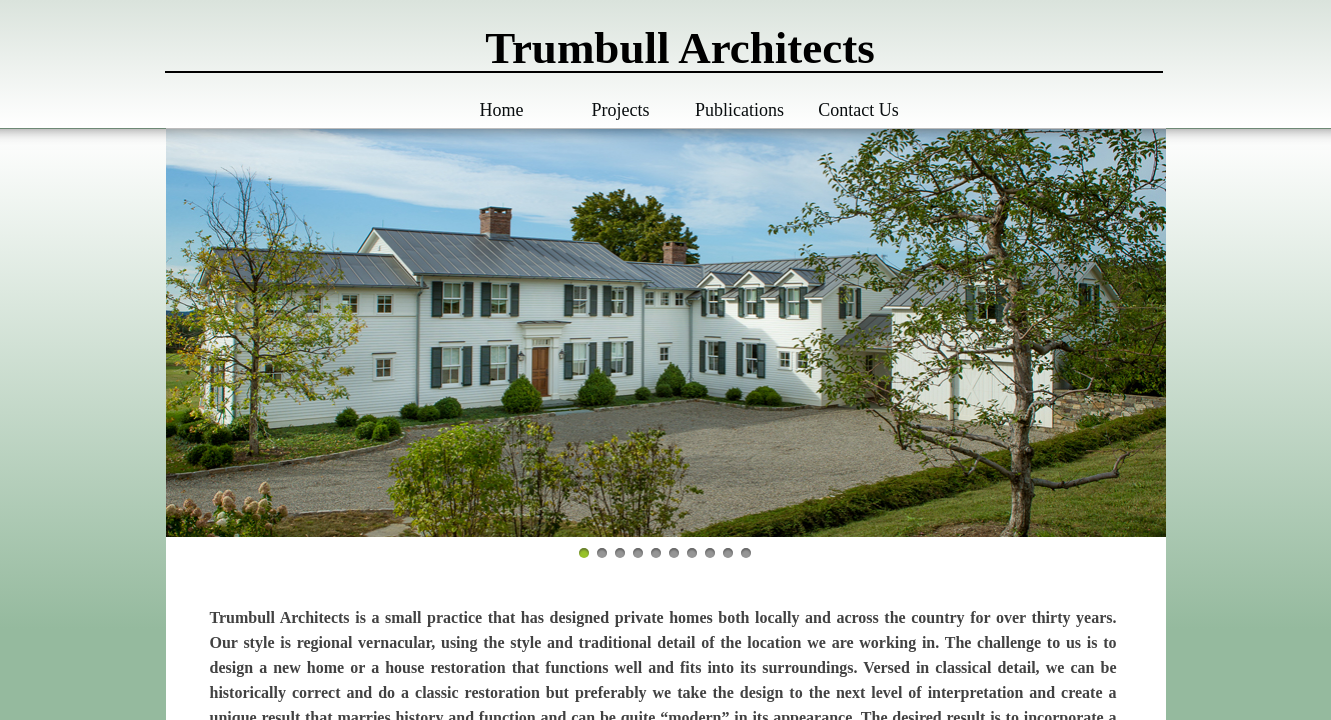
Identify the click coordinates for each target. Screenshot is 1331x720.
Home (502, 110)
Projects (621, 110)
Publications (739, 110)
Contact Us (858, 110)
